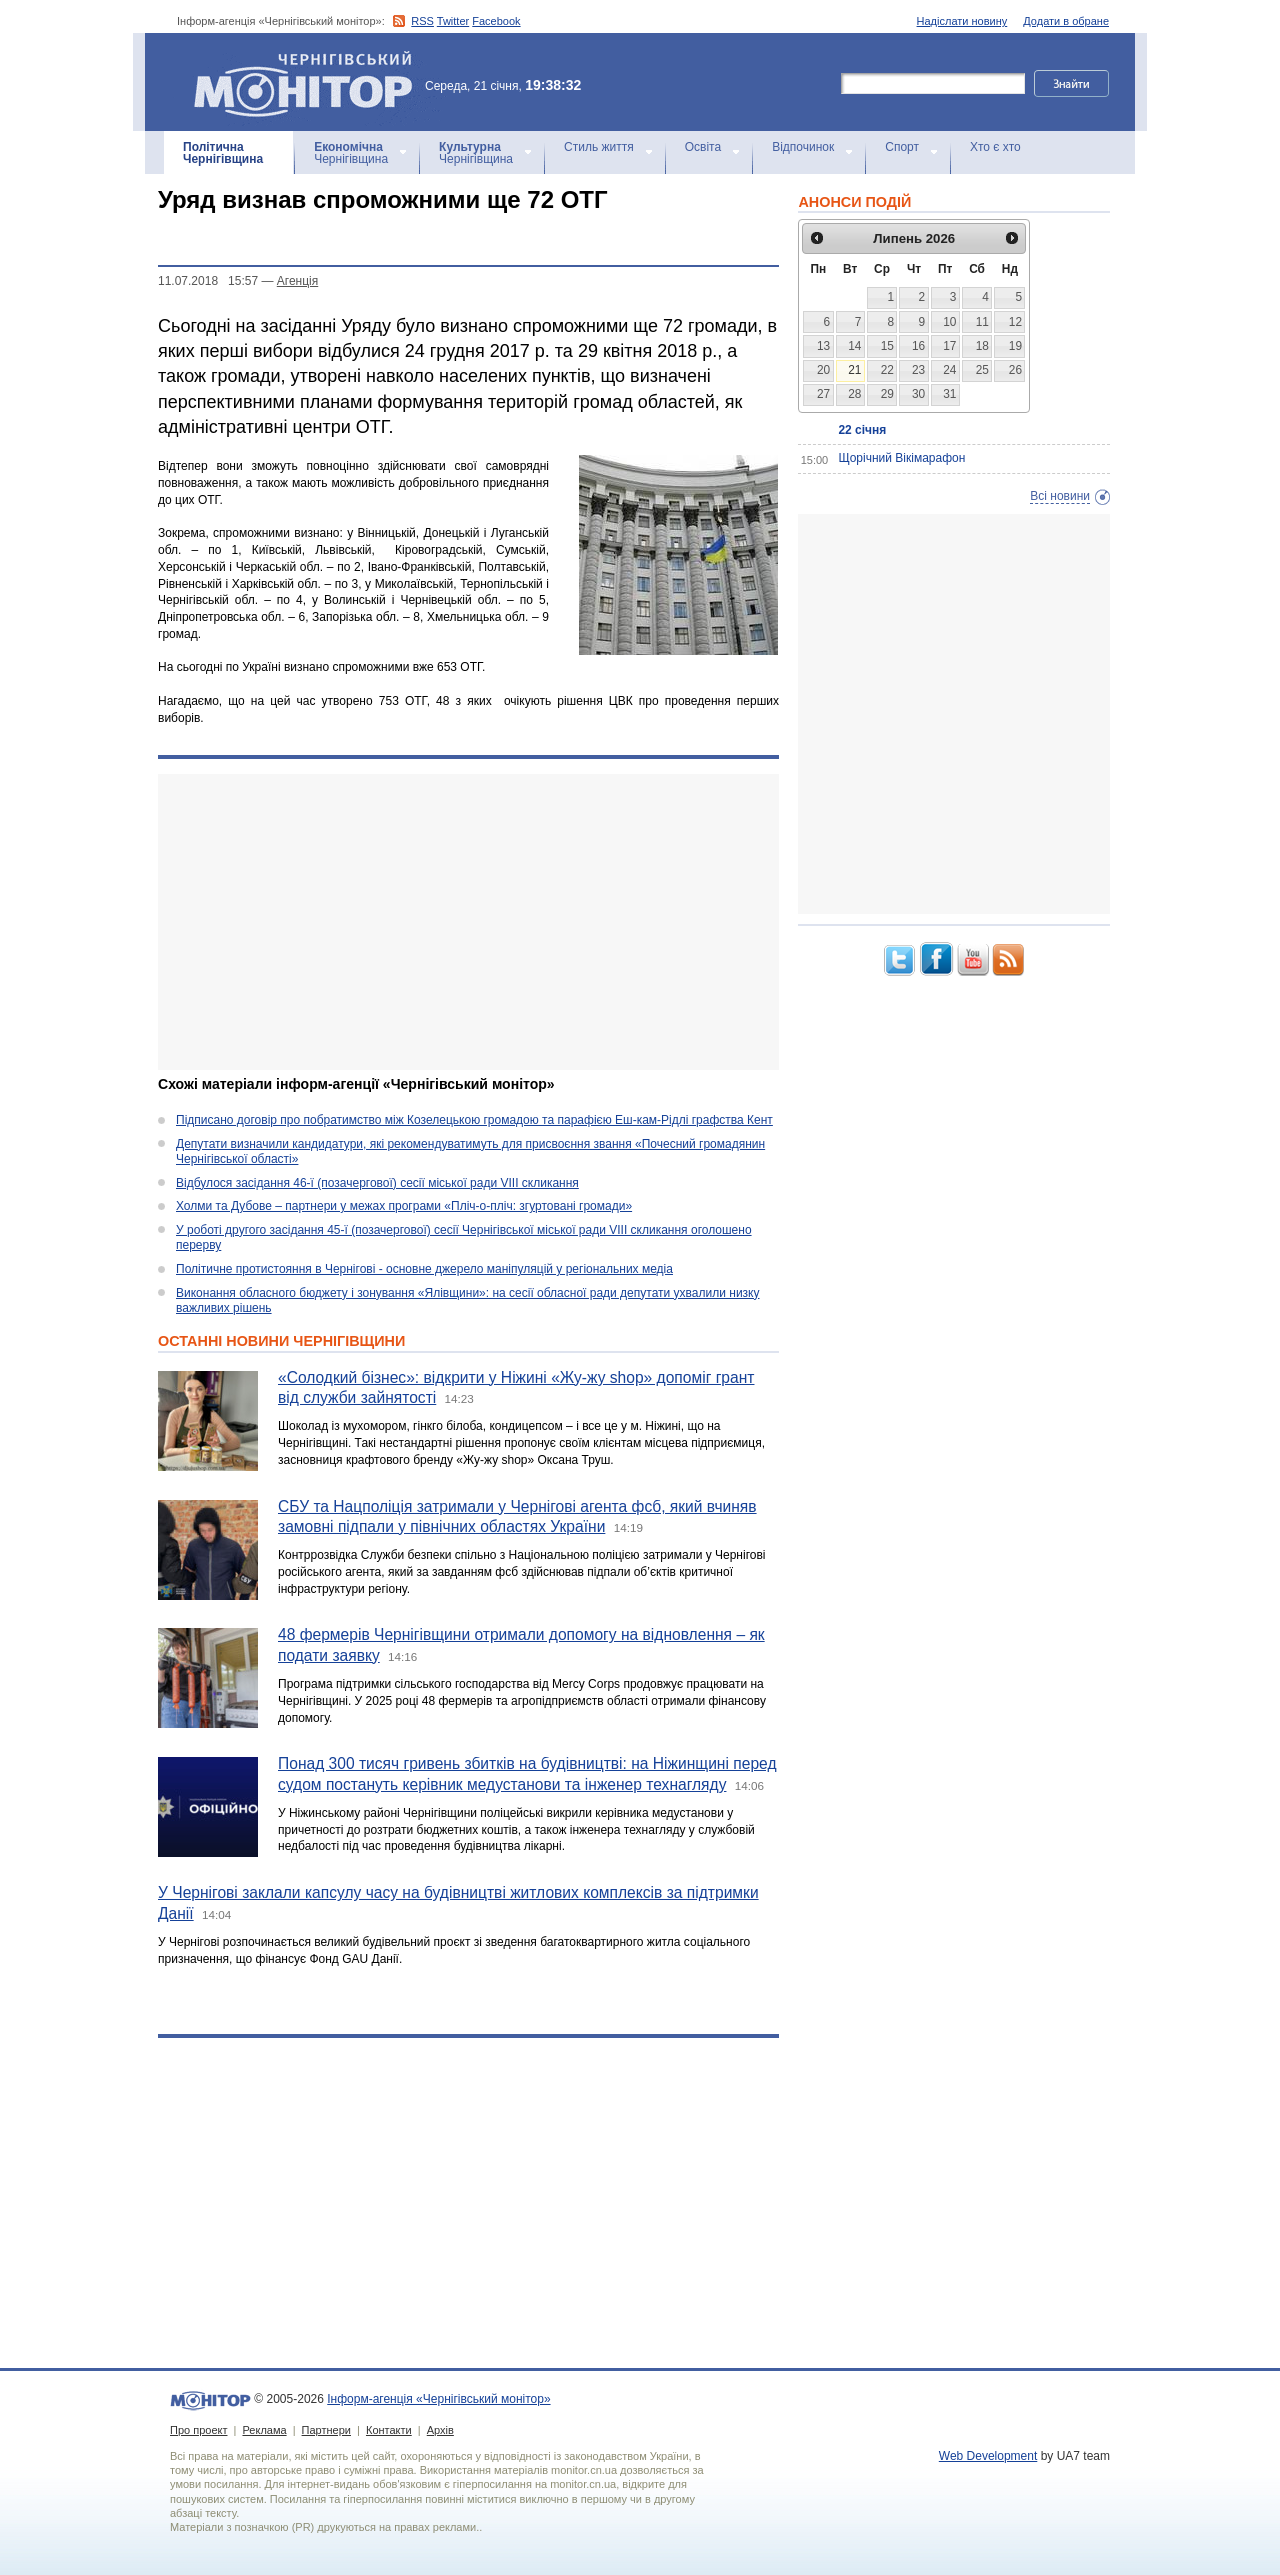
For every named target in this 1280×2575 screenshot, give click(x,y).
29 (887, 394)
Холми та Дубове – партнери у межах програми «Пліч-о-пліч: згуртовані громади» (404, 1206)
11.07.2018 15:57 (208, 281)
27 (823, 394)
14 (854, 346)
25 (982, 370)
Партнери (326, 2430)
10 (949, 322)
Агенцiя (297, 281)
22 (887, 370)
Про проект (198, 2430)
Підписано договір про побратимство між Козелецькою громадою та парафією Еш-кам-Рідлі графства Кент (474, 1120)
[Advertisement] (468, 922)
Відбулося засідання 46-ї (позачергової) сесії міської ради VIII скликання (377, 1183)
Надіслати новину (962, 21)
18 (982, 346)
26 (1015, 370)
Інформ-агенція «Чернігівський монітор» (310, 82)
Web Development (988, 2456)
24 (949, 370)
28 (854, 394)
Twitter (453, 21)
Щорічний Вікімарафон (901, 458)
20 (823, 370)
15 (887, 346)
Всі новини (1060, 496)
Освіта (703, 147)
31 (949, 394)
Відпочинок (803, 147)
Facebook (496, 21)
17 (949, 346)
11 (982, 322)
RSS (422, 21)
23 (918, 370)
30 (918, 394)
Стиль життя (599, 147)
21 (854, 370)
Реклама (264, 2430)
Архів (440, 2430)
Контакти (389, 2430)
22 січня (862, 430)
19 (1015, 346)
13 (823, 346)
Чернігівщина (223, 153)
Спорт (902, 147)
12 (1015, 322)
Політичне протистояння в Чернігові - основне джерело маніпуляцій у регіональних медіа (424, 1269)
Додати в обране (1066, 21)
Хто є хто (995, 147)
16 (918, 346)
